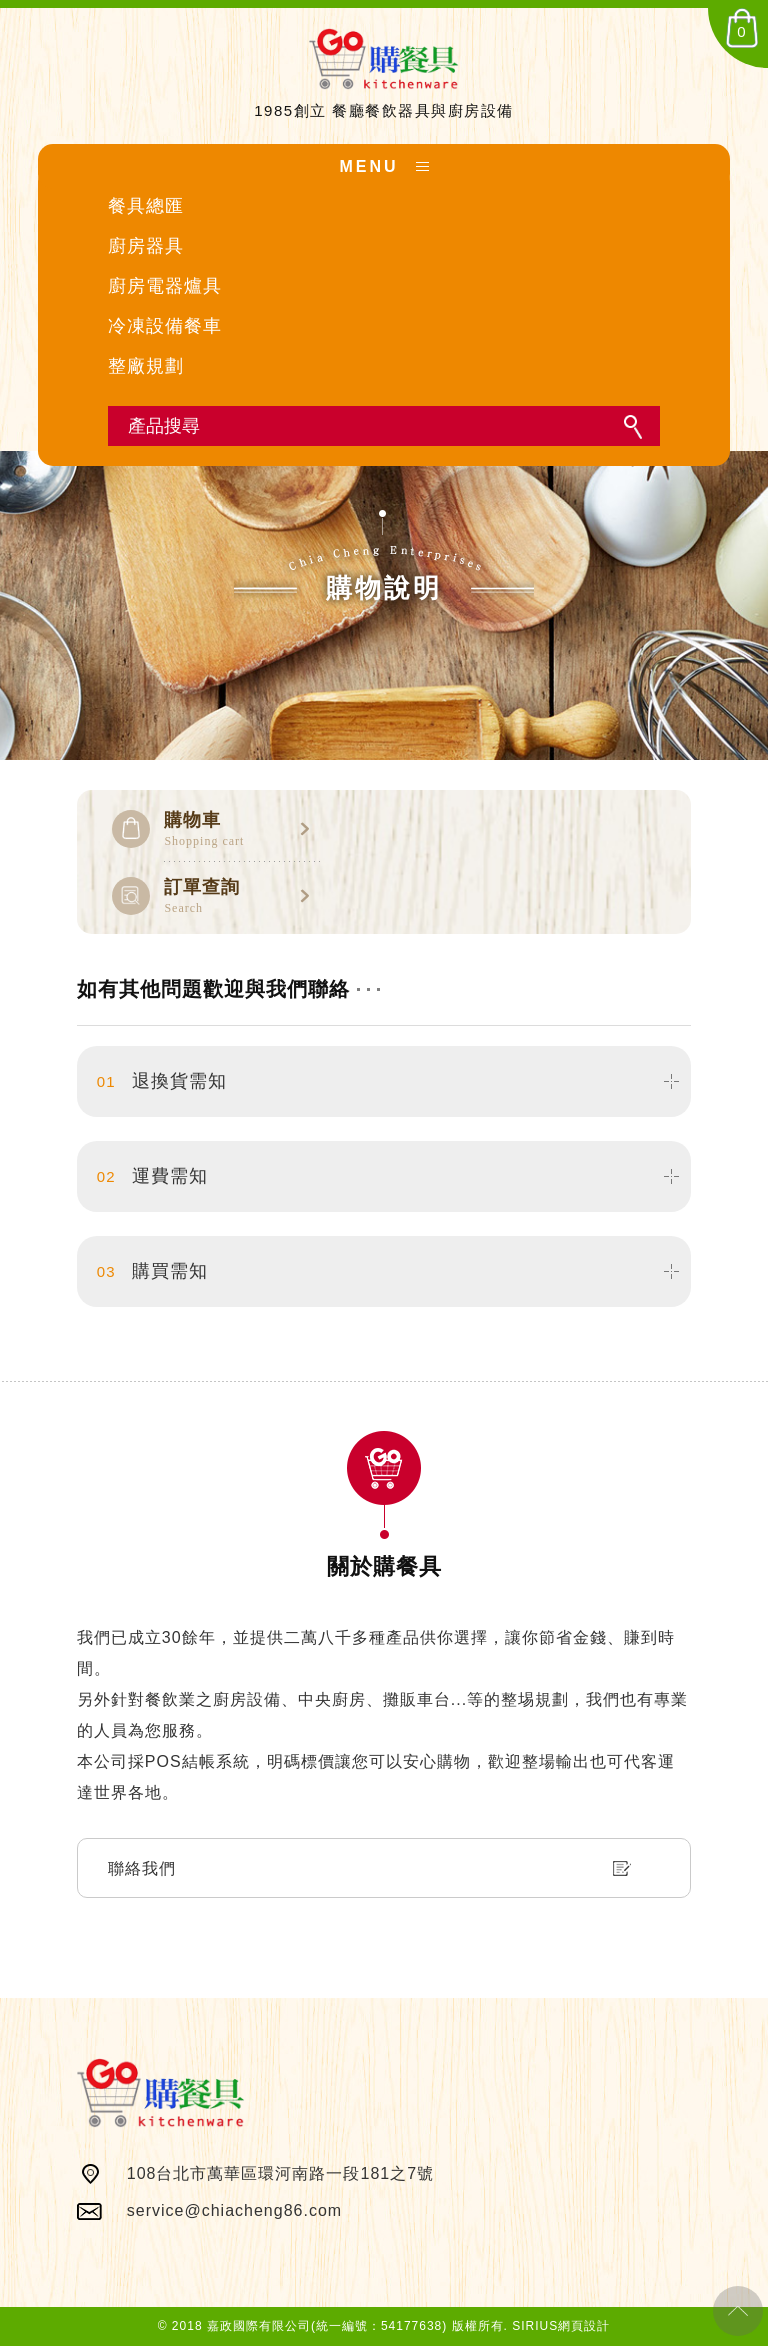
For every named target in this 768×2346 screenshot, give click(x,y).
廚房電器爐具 (165, 286)
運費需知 (152, 1176)
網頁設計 (584, 2326)
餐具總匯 (146, 206)
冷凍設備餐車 (165, 326)
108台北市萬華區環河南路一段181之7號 (280, 2173)
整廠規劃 (146, 366)
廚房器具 (146, 246)
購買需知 (152, 1271)
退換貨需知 (162, 1081)
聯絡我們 (142, 1868)
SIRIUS (535, 2326)
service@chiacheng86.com (234, 2210)
